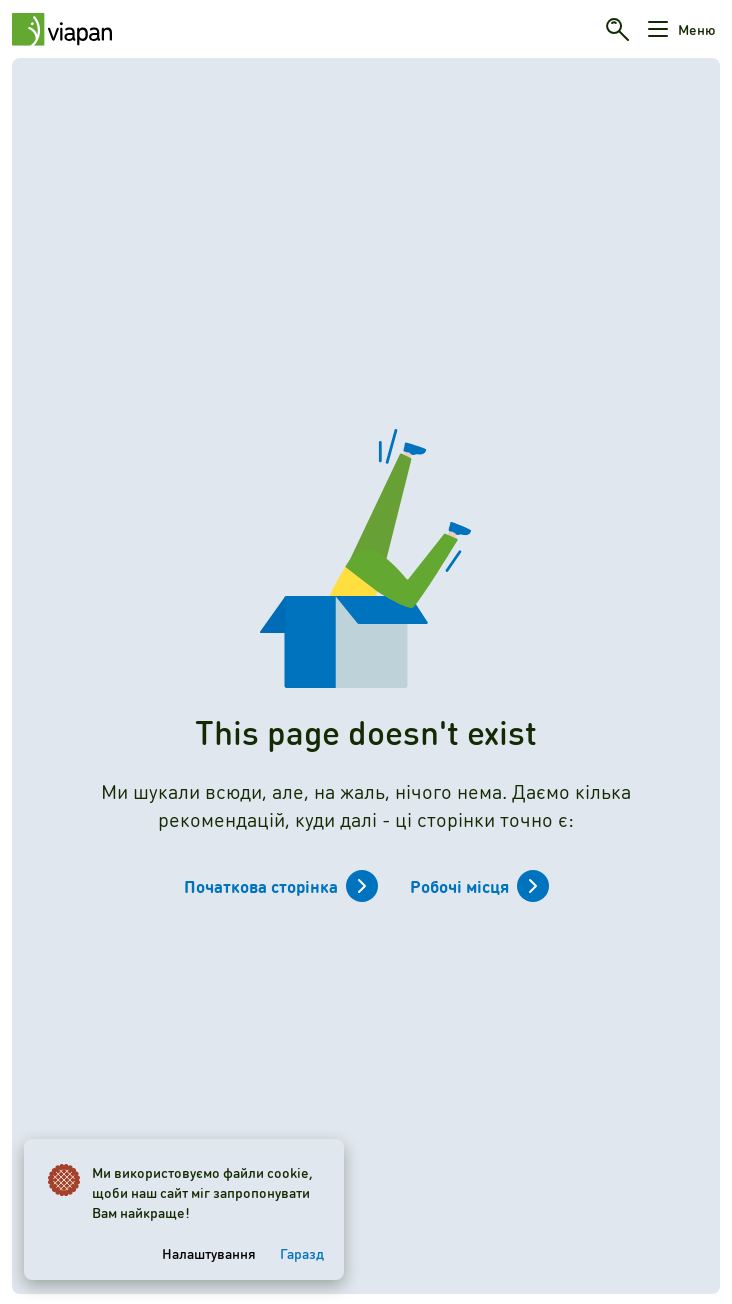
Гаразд (302, 1253)
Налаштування (209, 1253)
